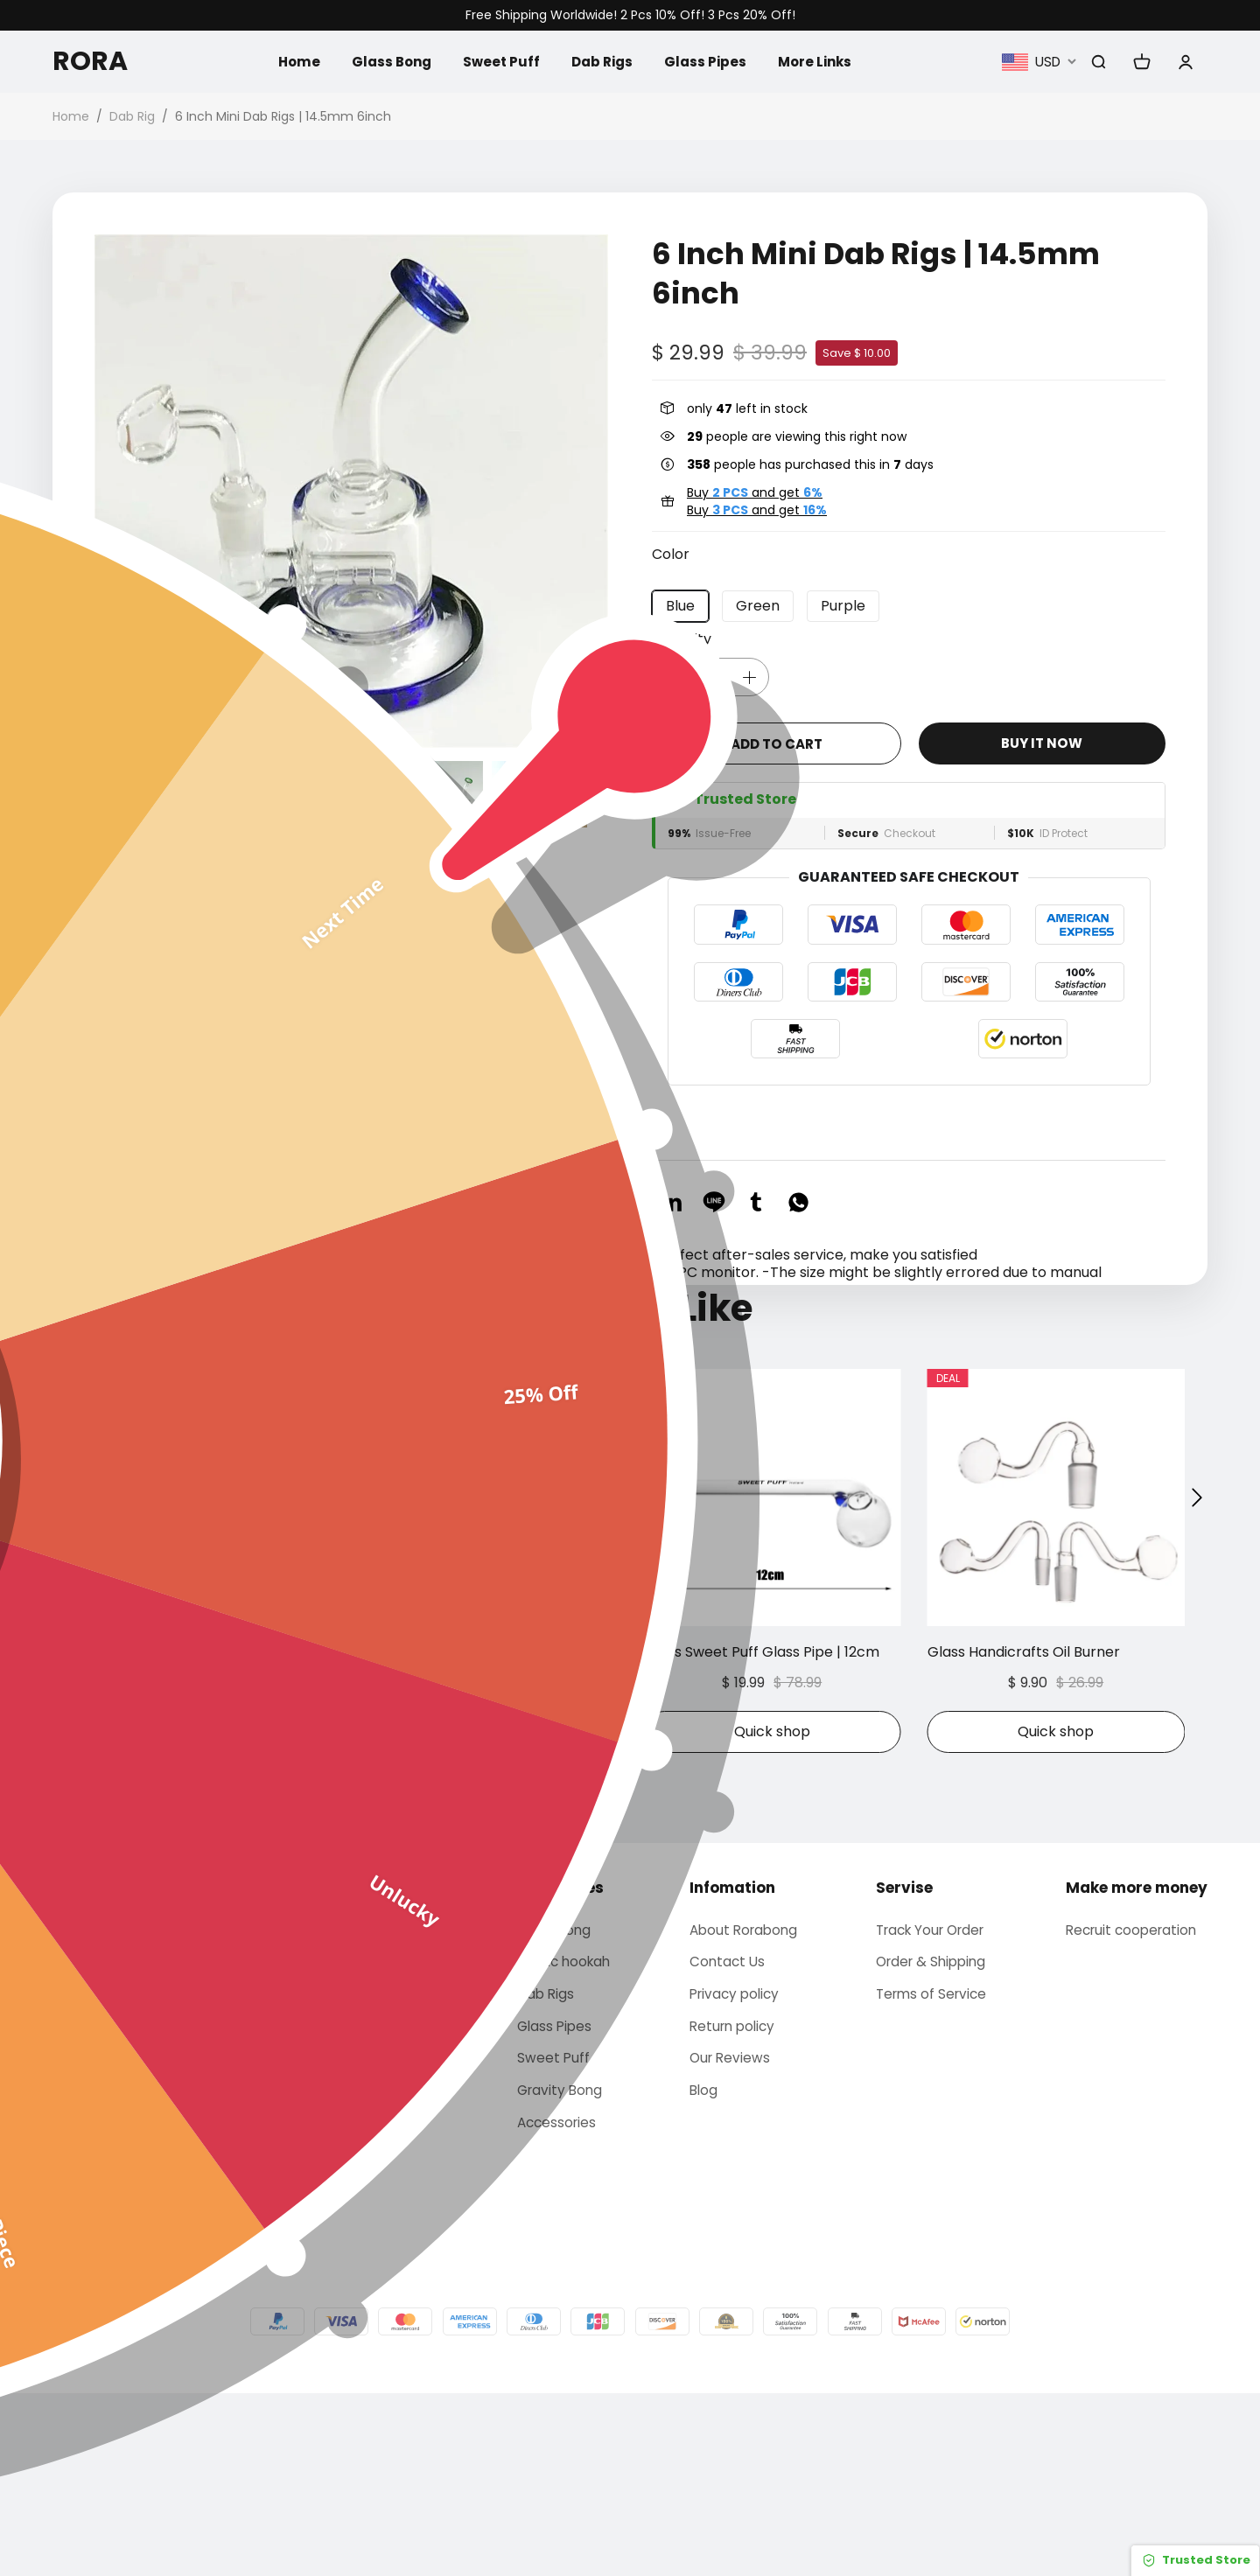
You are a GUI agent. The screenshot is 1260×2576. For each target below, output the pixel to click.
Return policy (731, 2204)
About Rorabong (743, 2103)
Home (290, 61)
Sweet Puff (497, 61)
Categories (554, 2059)
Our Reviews (728, 2237)
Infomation (729, 2059)
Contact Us (725, 2136)
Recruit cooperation (1135, 2103)
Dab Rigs (601, 61)
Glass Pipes (708, 61)
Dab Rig (132, 116)
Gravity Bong (555, 2271)
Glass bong (549, 2103)
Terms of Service (931, 2170)
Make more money (1137, 2059)
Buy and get (754, 492)
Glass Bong (385, 61)
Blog (701, 2271)
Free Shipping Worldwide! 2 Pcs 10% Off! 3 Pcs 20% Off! (630, 15)
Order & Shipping (931, 2136)
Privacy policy (733, 2170)
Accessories (552, 2304)
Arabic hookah (561, 2136)
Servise (901, 2059)
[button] (105, 794)
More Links (820, 61)
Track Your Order (932, 2103)
